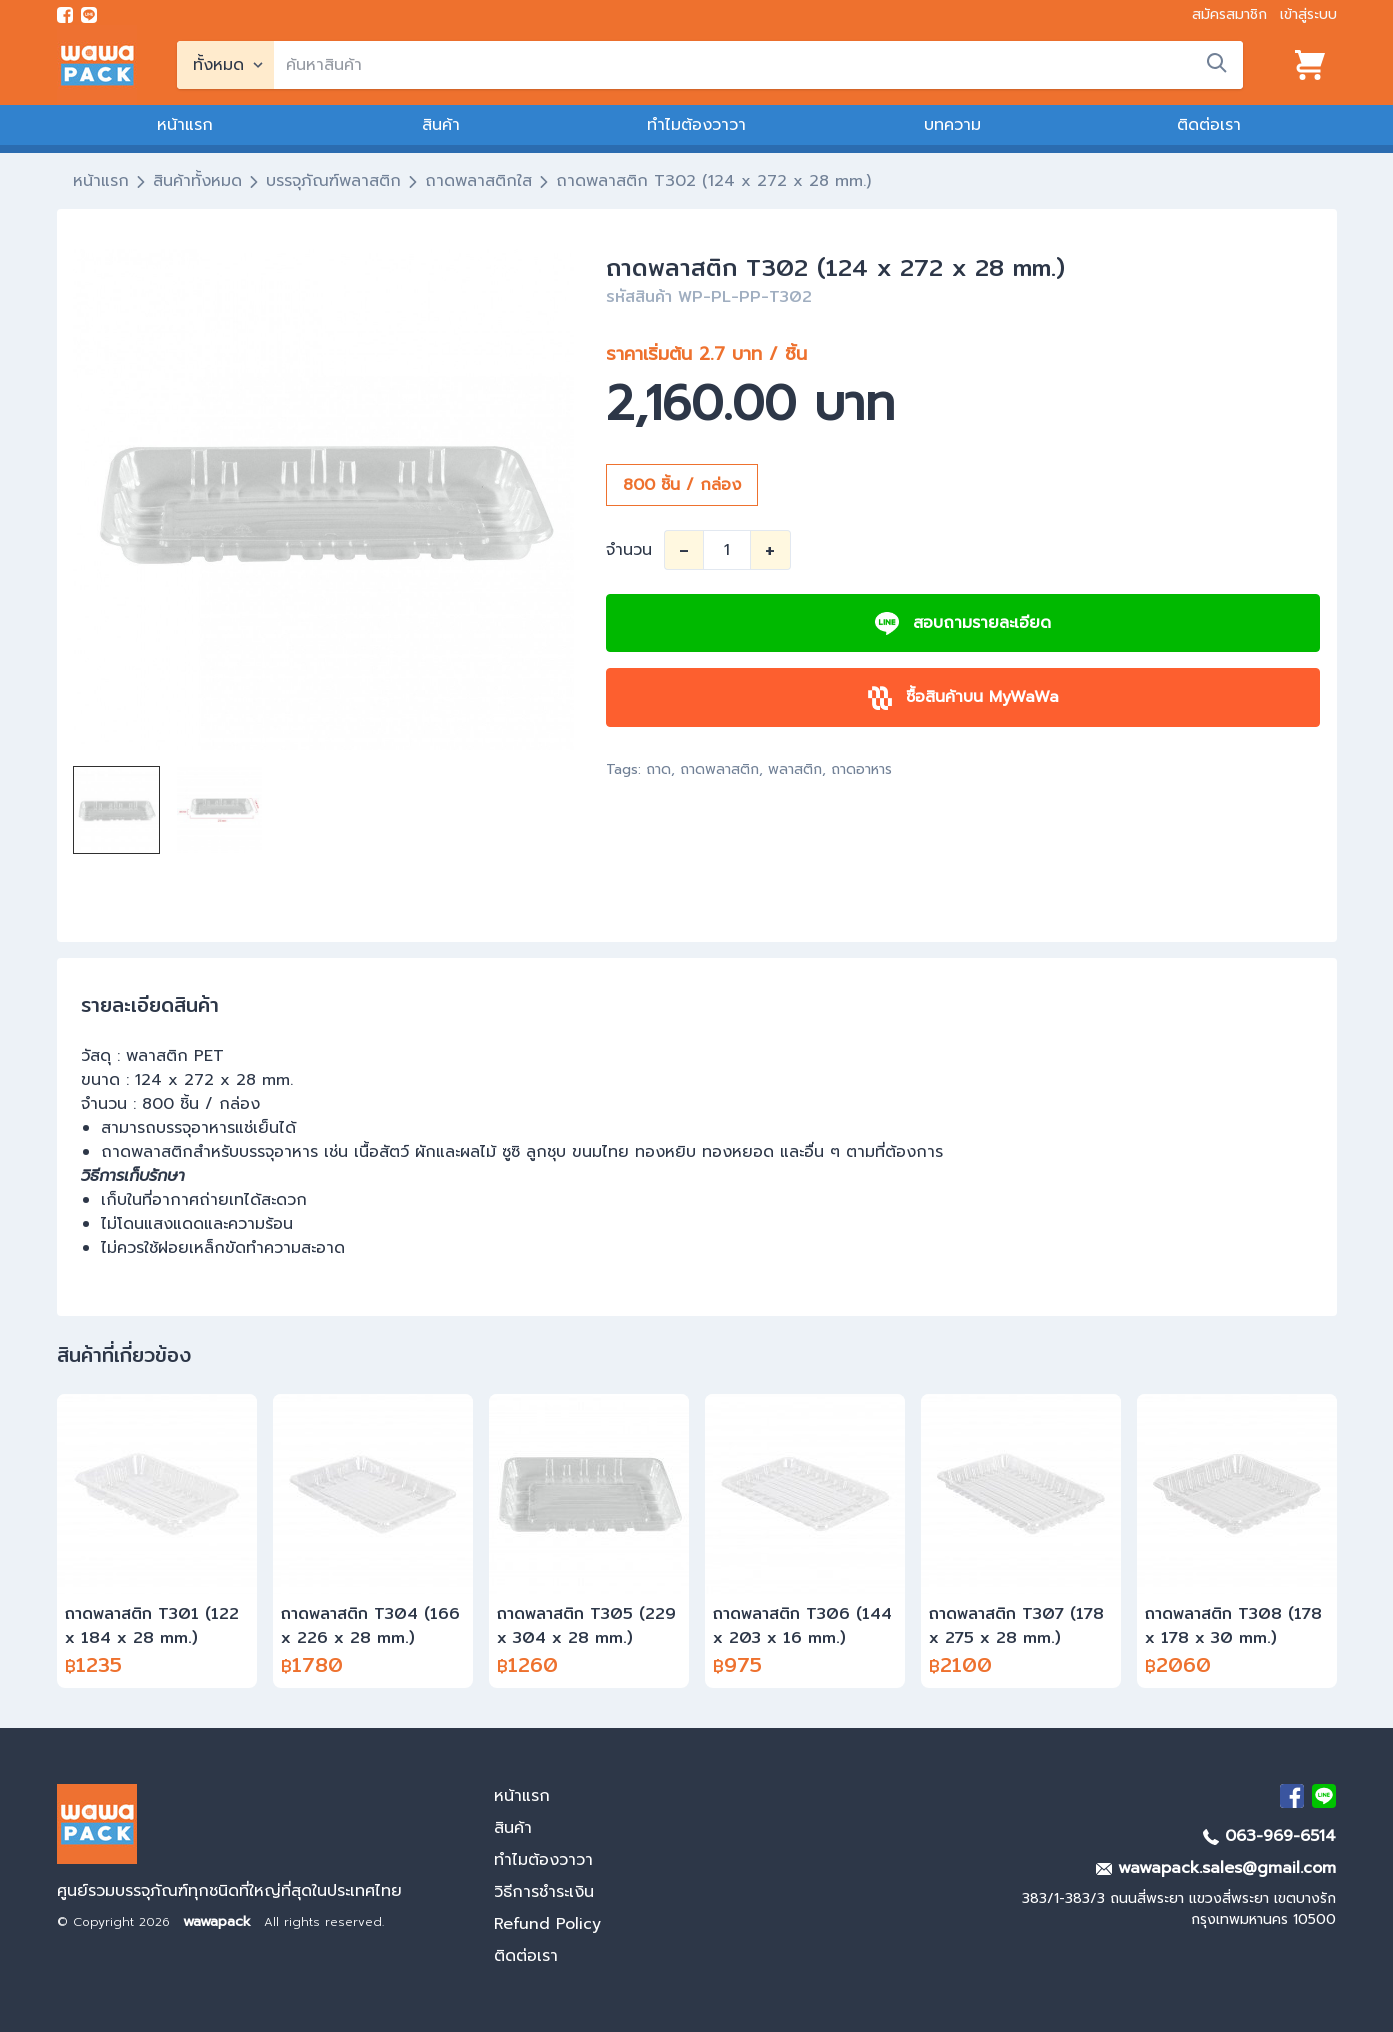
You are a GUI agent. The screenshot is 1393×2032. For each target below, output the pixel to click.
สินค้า (441, 125)
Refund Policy (547, 1924)
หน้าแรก (185, 125)
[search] (758, 65)
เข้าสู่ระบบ (1308, 14)
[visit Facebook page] (65, 15)
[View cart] (1310, 65)
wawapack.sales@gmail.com (1216, 1868)
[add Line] (1324, 1796)
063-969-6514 (1269, 1836)
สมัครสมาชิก (1229, 14)
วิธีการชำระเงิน (544, 1892)
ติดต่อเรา (1209, 125)
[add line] (89, 15)
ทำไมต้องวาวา (696, 125)
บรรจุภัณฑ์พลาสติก (333, 181)
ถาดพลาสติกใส (478, 181)
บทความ (952, 125)
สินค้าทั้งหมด (197, 181)
